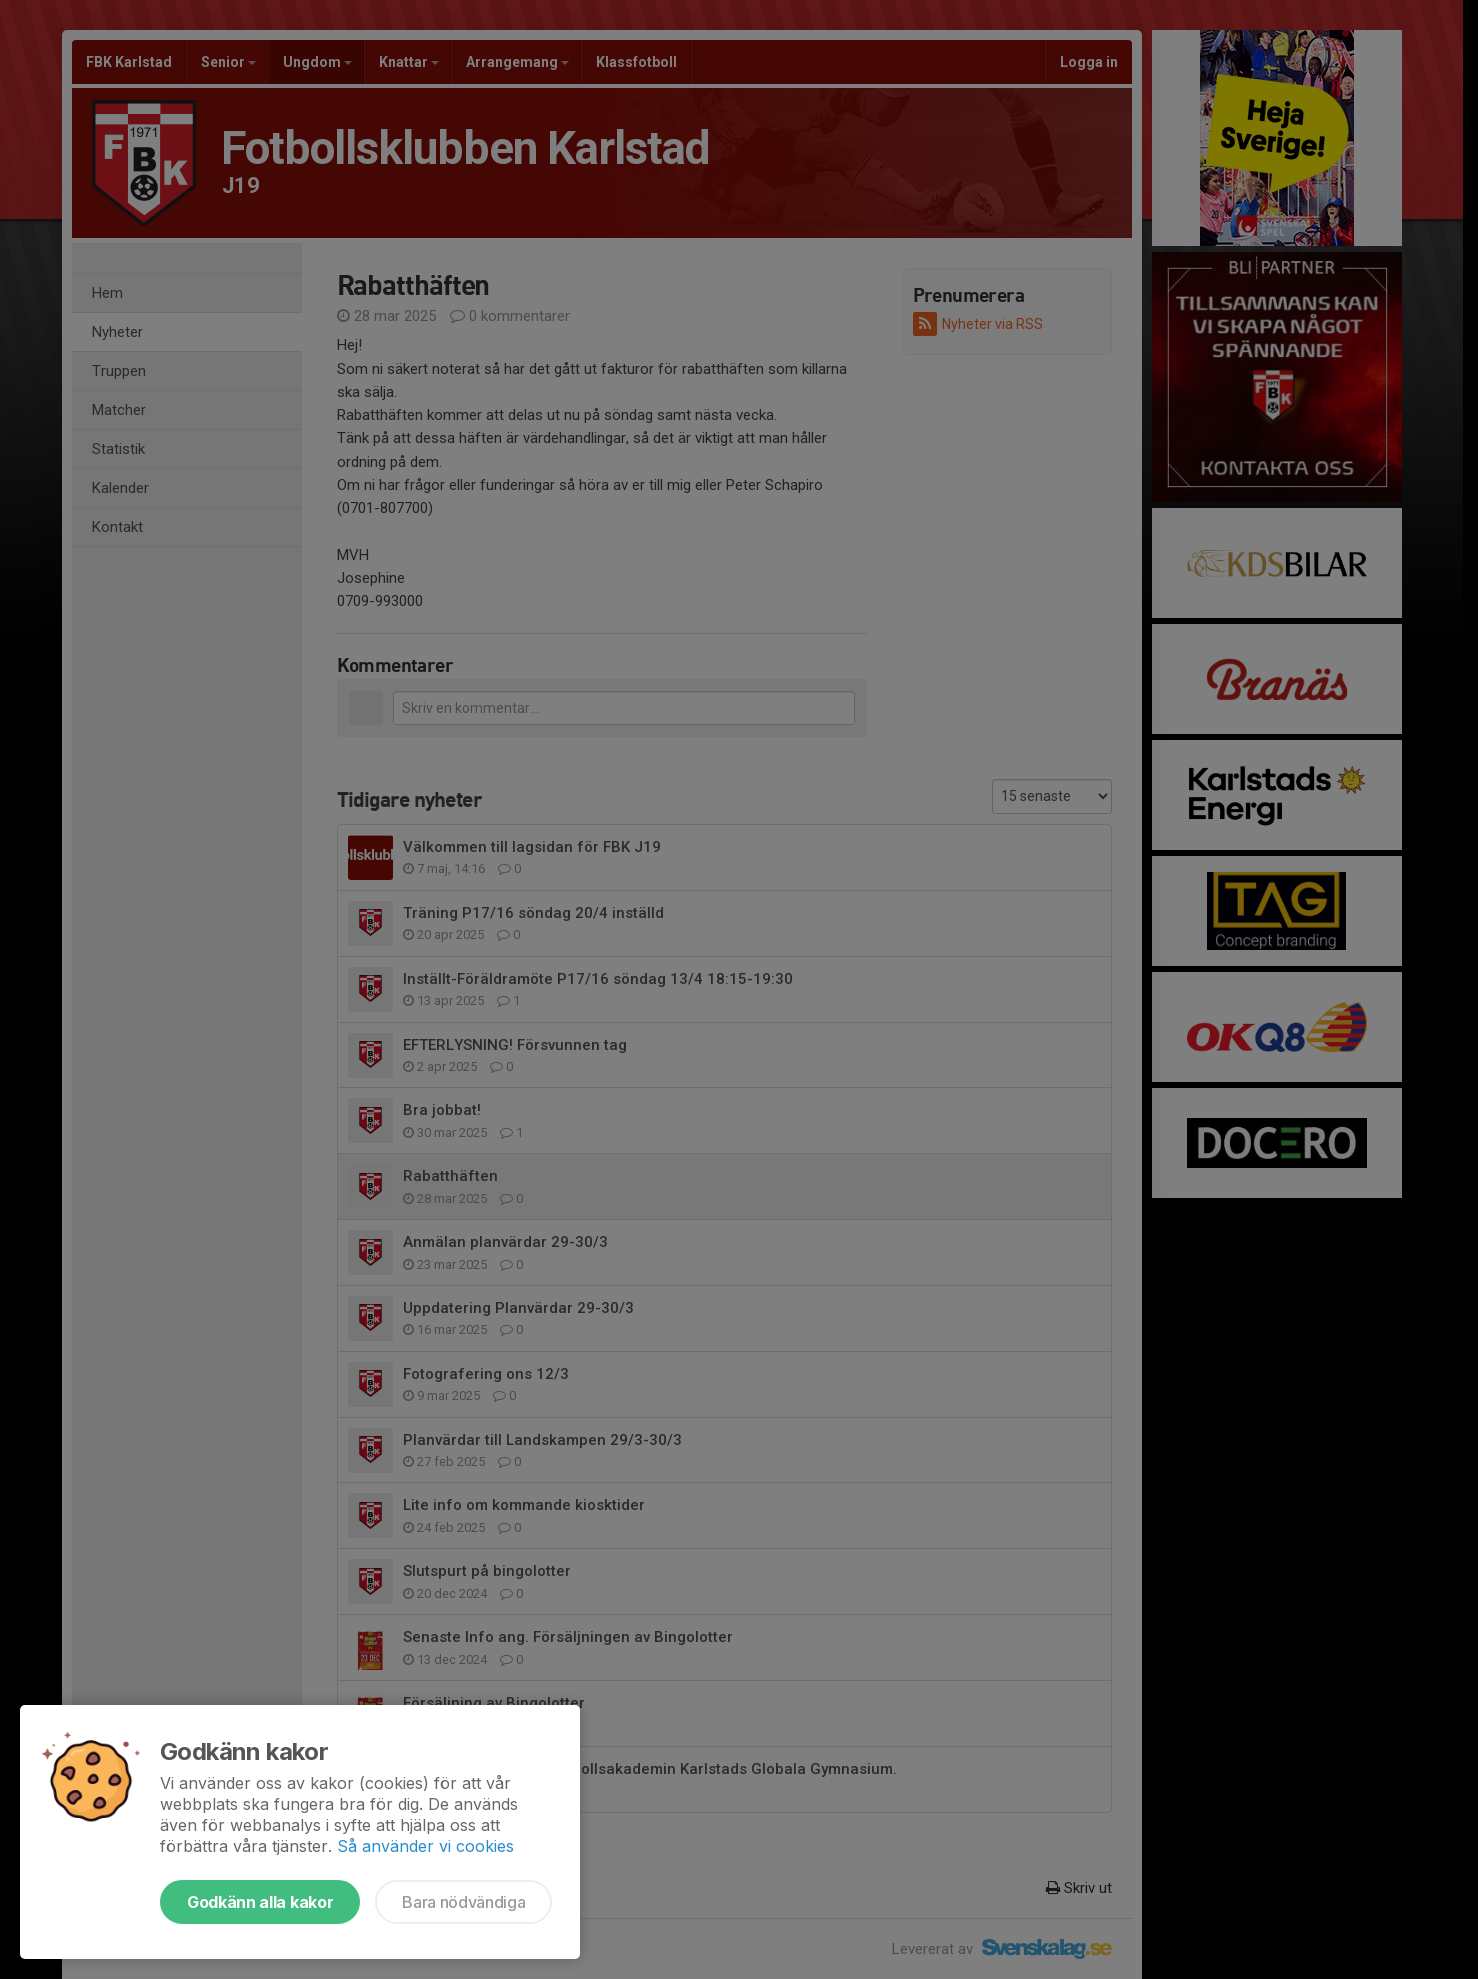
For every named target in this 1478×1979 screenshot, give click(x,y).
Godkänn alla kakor (260, 1902)
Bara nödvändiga (463, 1902)
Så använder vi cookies (425, 1846)
